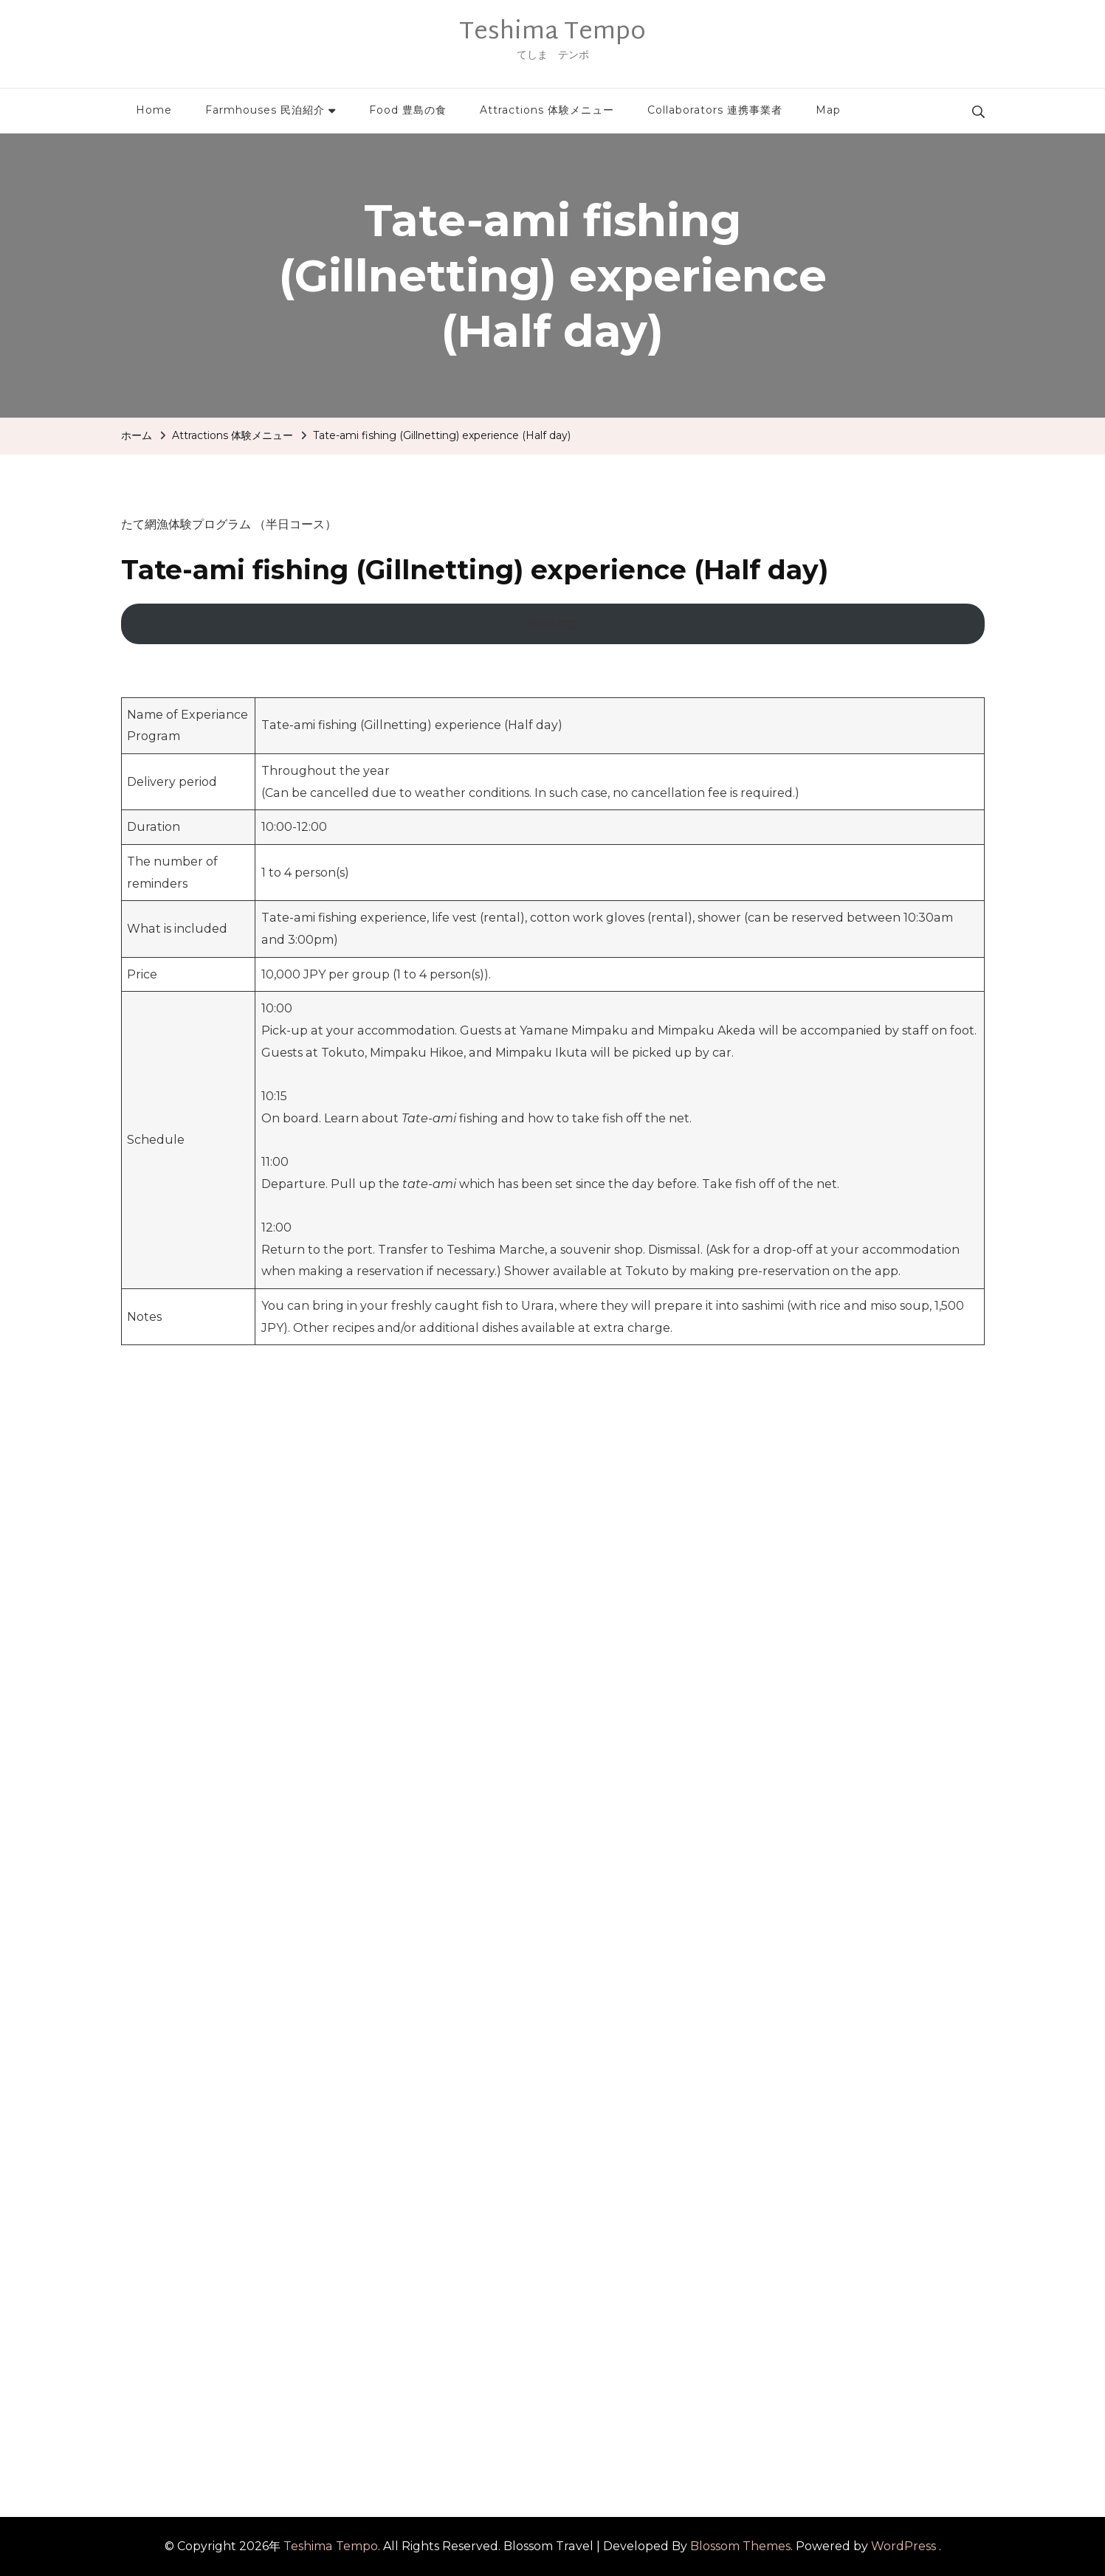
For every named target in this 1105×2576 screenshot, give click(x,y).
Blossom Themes (740, 2546)
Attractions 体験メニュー (547, 110)
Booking (552, 623)
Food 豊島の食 (408, 110)
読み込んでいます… (357, 1907)
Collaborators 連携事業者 (714, 110)
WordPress (903, 2546)
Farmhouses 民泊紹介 (265, 110)
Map (828, 110)
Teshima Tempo (552, 32)
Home (154, 110)
